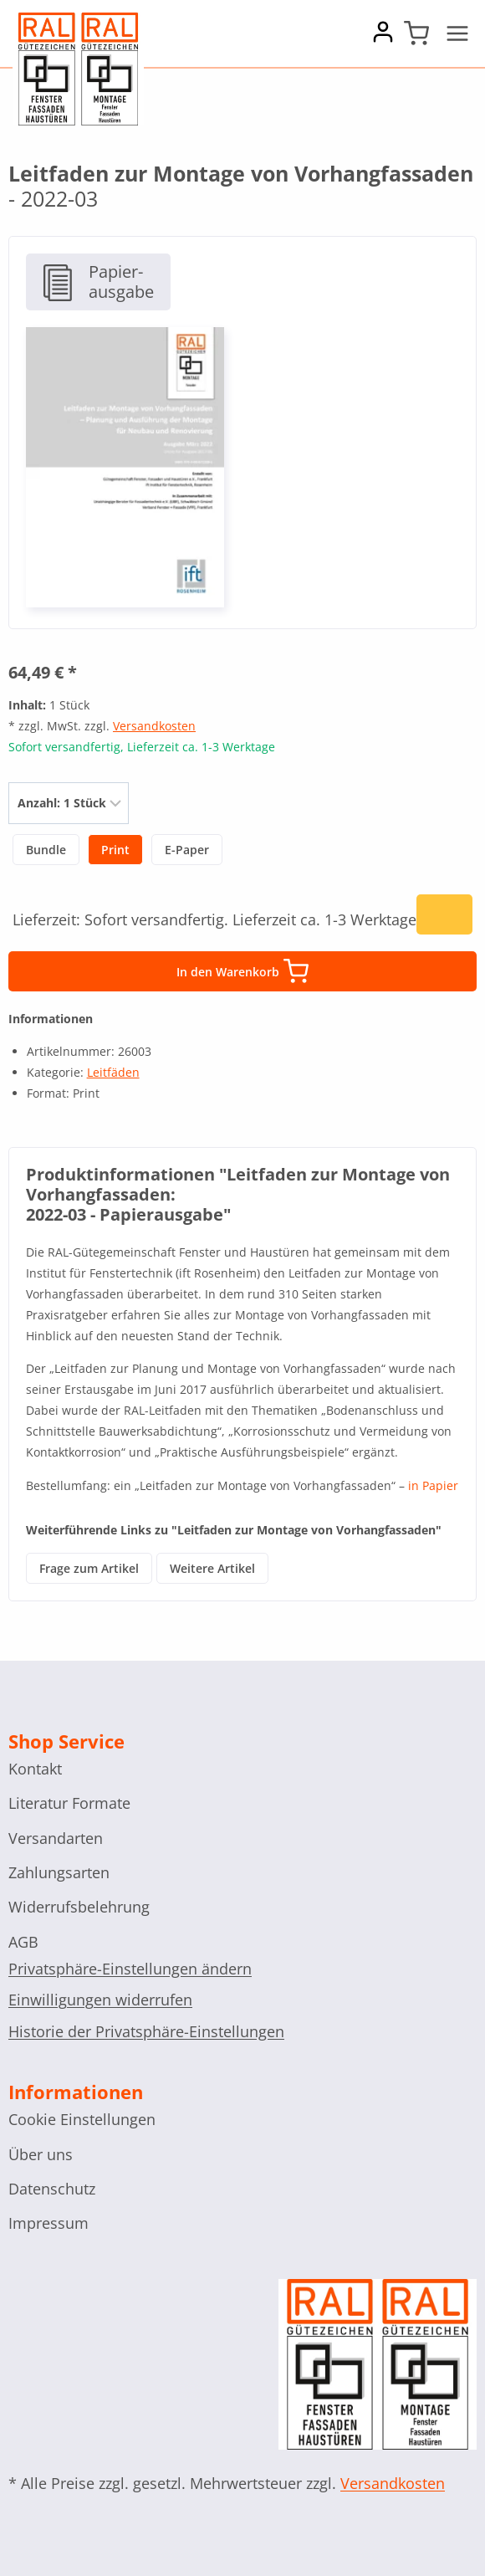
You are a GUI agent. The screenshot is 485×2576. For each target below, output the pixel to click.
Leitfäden (113, 1072)
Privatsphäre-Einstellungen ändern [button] (130, 1969)
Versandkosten (154, 726)
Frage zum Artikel (89, 1568)
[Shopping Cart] (416, 33)
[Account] (383, 38)
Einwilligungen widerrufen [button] (100, 2000)
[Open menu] (457, 33)
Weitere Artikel (212, 1568)
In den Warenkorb (242, 971)
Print (115, 850)
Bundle (46, 850)
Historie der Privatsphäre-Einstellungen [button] (146, 2031)
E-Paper (187, 850)
